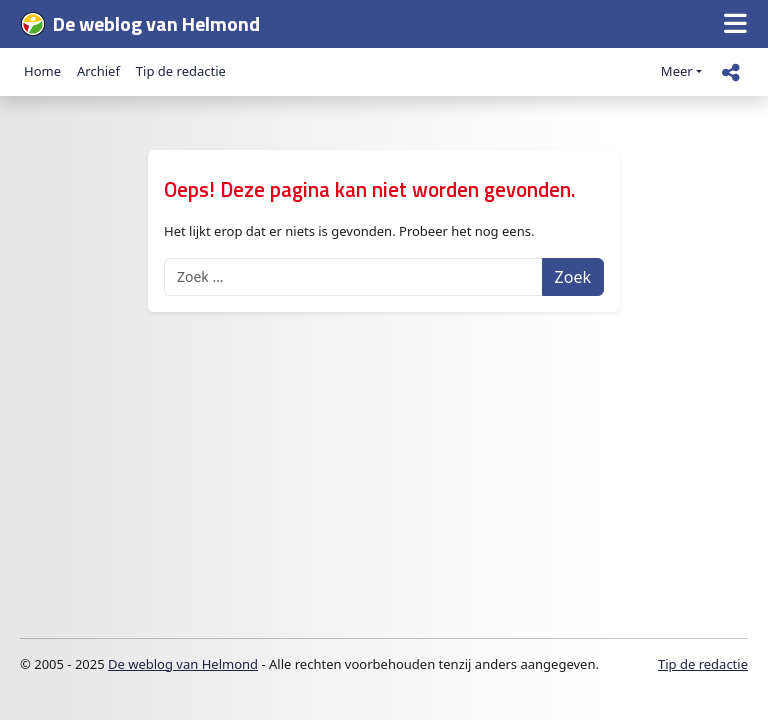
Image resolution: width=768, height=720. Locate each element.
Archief (98, 71)
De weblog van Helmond (183, 664)
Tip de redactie (181, 71)
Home (42, 71)
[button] (735, 24)
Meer (677, 71)
